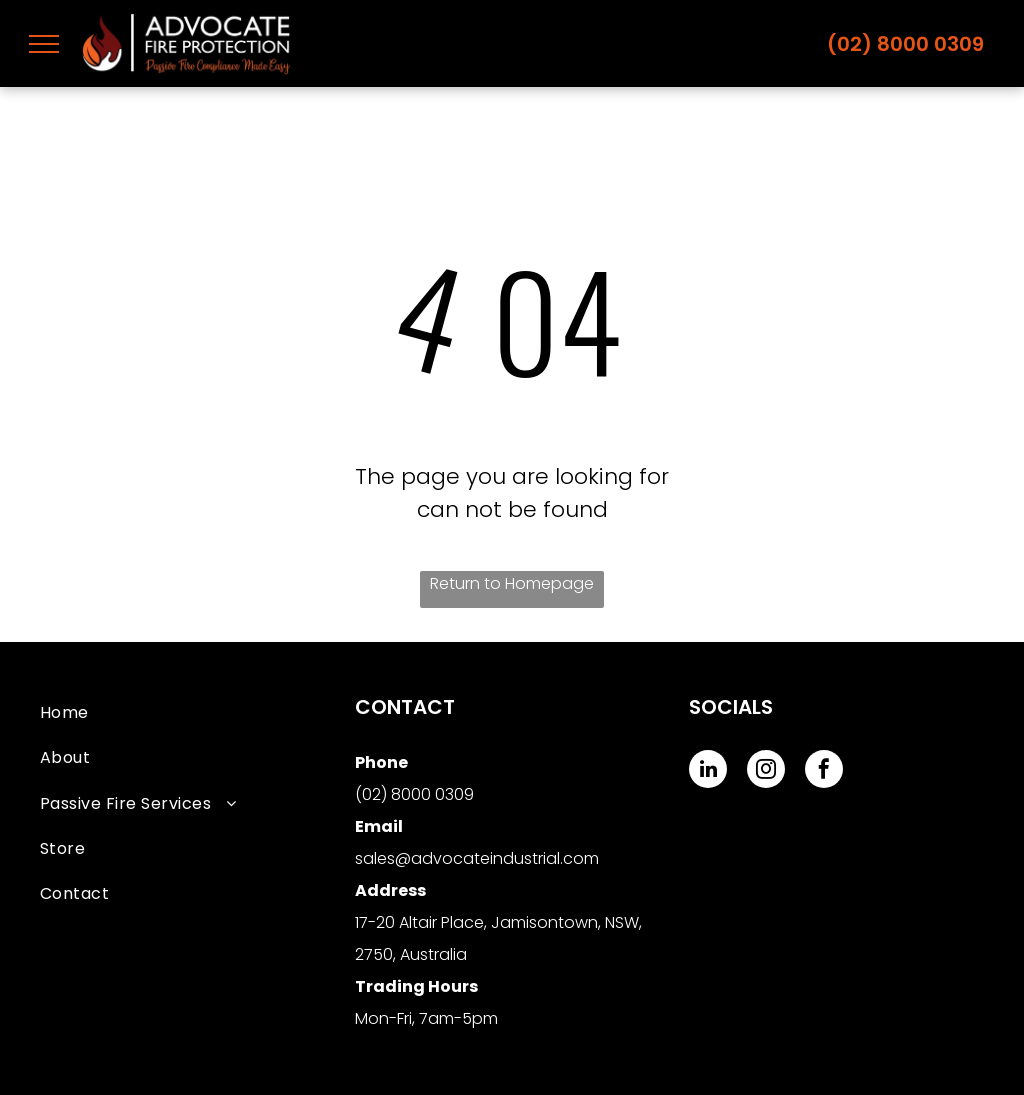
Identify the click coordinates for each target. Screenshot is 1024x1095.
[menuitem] (197, 712)
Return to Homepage (512, 583)
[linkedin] (708, 771)
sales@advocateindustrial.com (477, 858)
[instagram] (766, 771)
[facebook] (824, 771)
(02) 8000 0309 (905, 44)
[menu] (44, 44)
